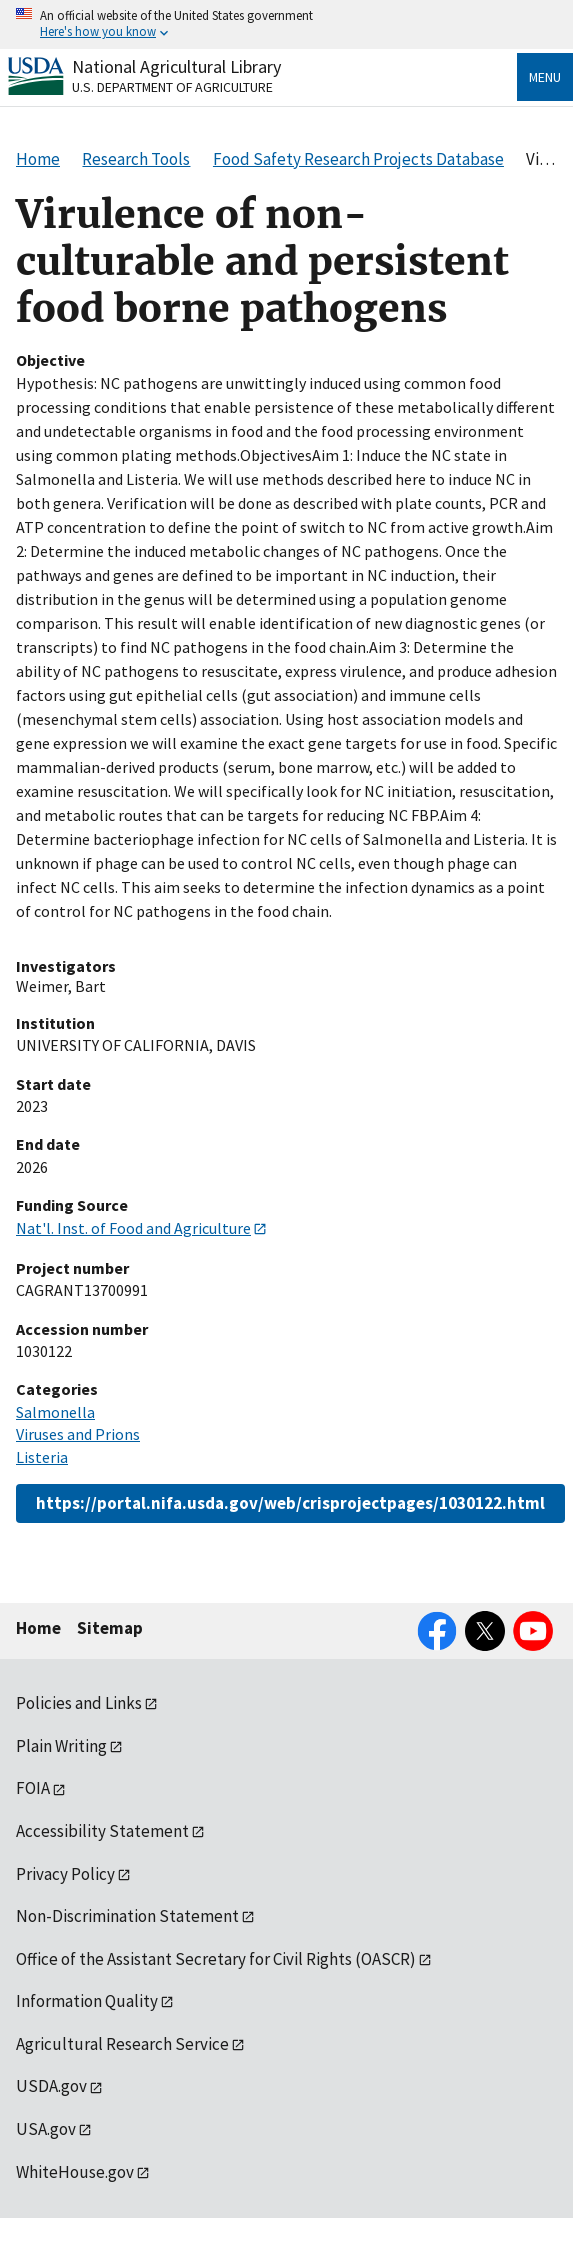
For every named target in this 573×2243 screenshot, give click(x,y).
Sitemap (110, 1628)
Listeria (42, 1457)
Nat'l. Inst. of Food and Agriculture (133, 1228)
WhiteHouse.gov (75, 2172)
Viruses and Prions (78, 1434)
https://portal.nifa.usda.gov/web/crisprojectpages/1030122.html (290, 1503)
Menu (545, 77)
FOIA (33, 1788)
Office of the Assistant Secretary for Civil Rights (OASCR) (216, 1959)
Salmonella (55, 1412)
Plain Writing (61, 1746)
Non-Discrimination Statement (127, 1916)
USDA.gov (51, 2086)
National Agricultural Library (176, 66)
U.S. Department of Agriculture (172, 87)
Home (38, 1628)
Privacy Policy (65, 1874)
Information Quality (87, 2001)
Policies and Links (79, 1703)
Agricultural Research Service (122, 2044)
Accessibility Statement (102, 1831)
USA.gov (46, 2129)
